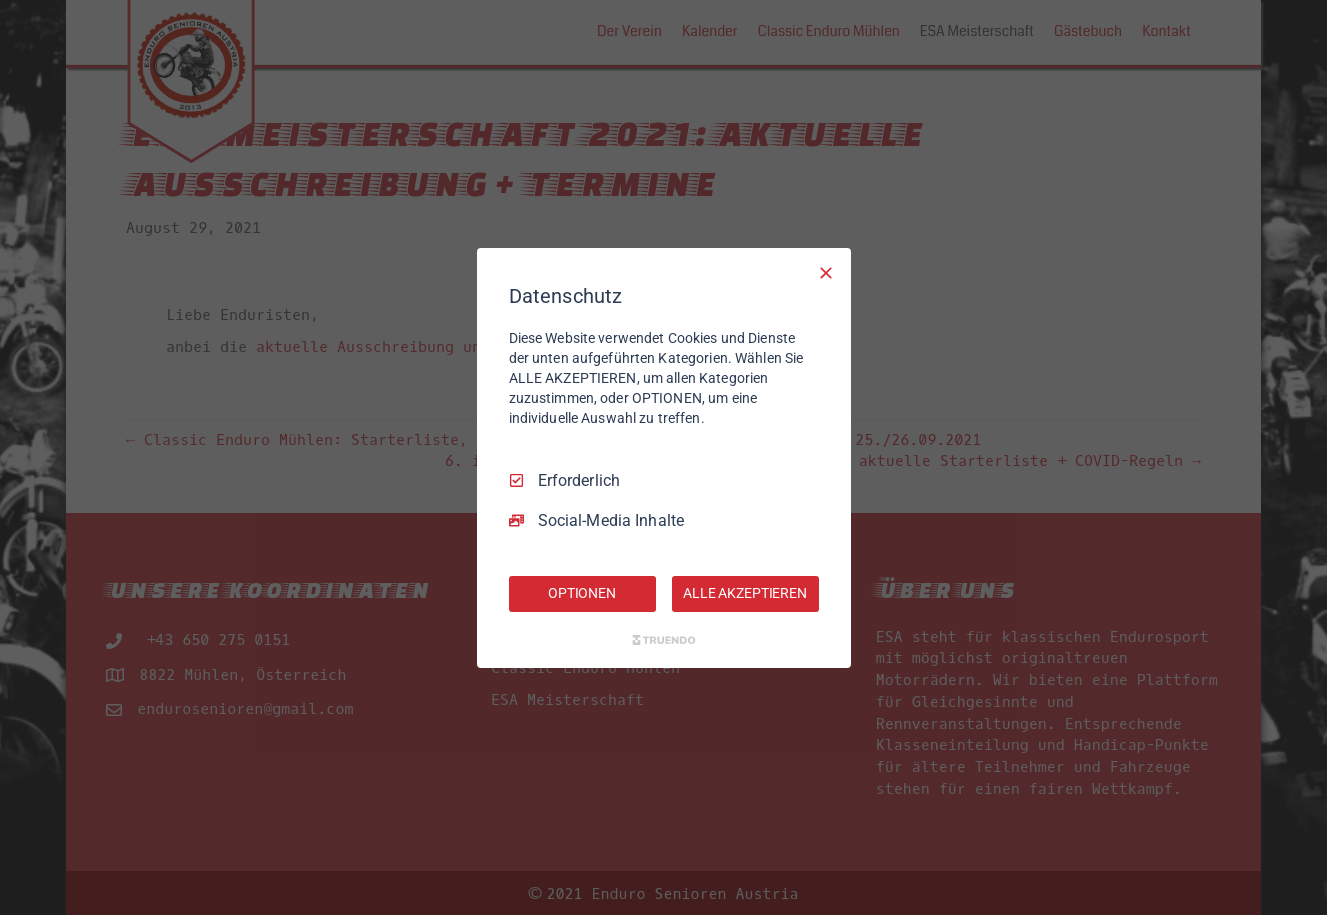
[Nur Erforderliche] (826, 272)
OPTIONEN (582, 593)
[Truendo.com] (664, 640)
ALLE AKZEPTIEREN (745, 593)
